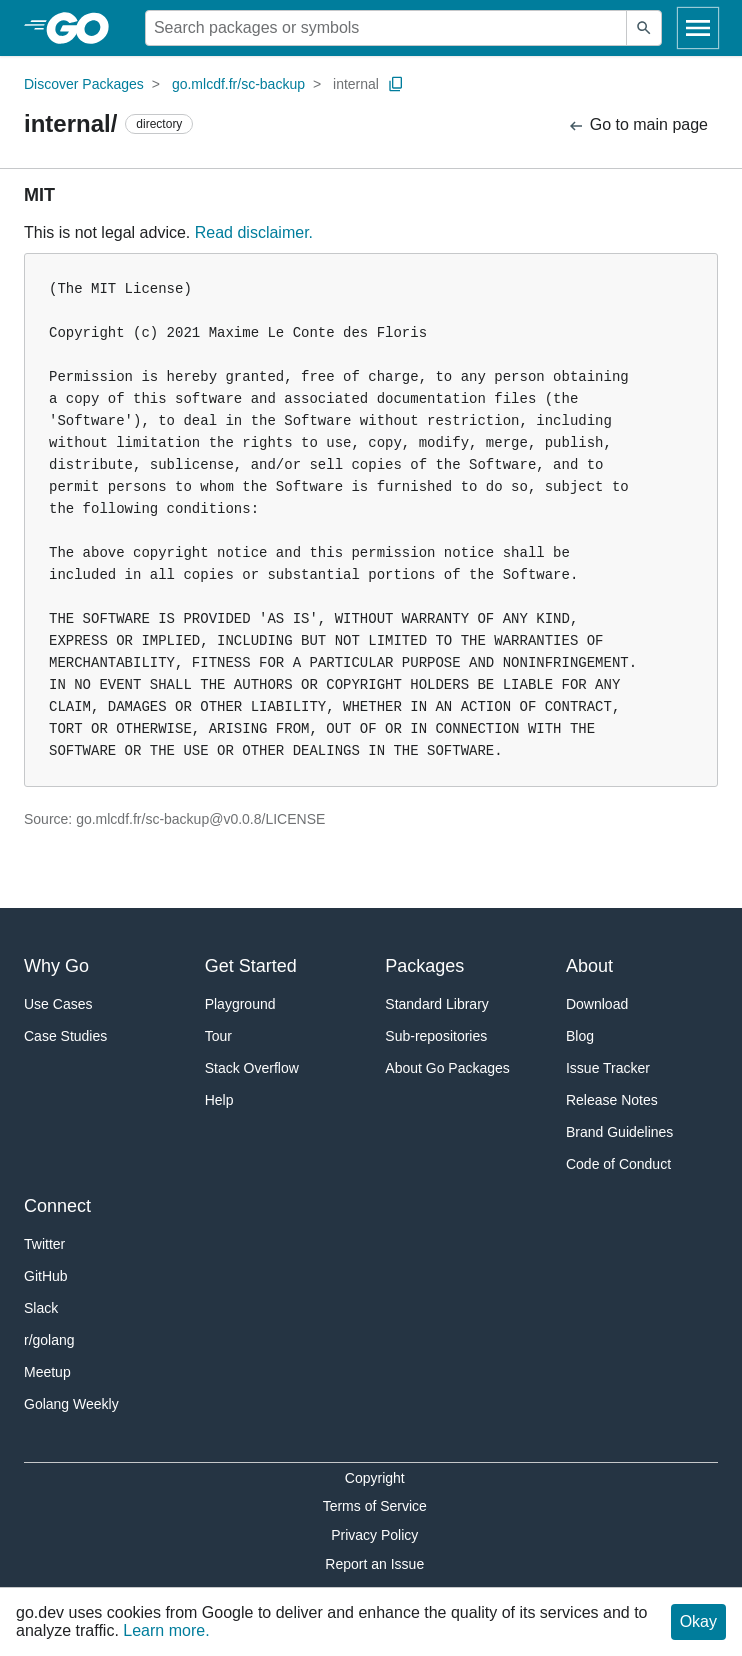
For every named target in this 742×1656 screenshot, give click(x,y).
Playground (240, 1004)
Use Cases (58, 1004)
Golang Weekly (71, 1404)
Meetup (47, 1372)
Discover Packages (84, 84)
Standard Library (437, 1004)
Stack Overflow (252, 1068)
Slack (41, 1308)
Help (219, 1100)
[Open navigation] (698, 28)
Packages (424, 966)
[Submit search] (644, 28)
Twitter (44, 1244)
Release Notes (612, 1100)
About (589, 966)
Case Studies (65, 1036)
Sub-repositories (436, 1036)
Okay (698, 1621)
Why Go (56, 966)
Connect (57, 1206)
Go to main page (637, 125)
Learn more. (166, 1630)
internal (356, 84)
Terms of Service (375, 1506)
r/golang (49, 1340)
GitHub (46, 1276)
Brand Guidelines (619, 1132)
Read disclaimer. (254, 232)
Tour (218, 1036)
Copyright (375, 1478)
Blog (580, 1036)
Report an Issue (374, 1564)
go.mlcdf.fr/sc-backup (238, 84)
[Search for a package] (386, 28)
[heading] (84, 28)
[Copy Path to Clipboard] (396, 84)
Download (597, 1004)
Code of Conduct (618, 1164)
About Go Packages (447, 1068)
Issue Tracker (608, 1068)
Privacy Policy (374, 1535)
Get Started (251, 966)
